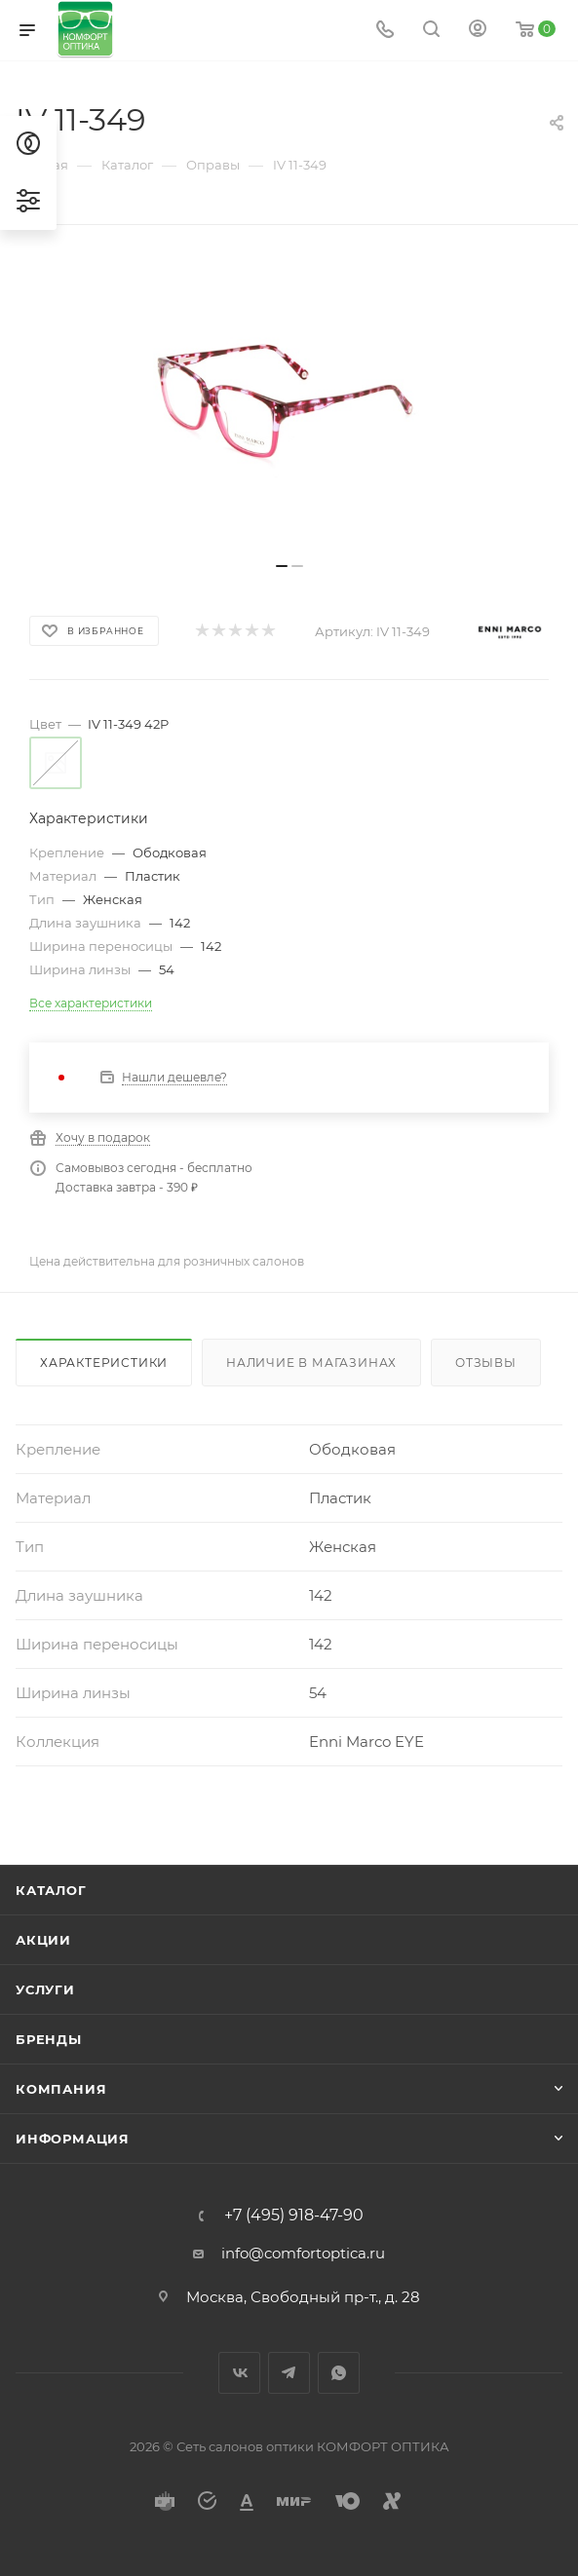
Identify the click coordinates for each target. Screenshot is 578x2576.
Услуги (45, 1989)
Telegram (289, 2373)
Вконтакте (239, 2373)
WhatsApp (339, 2373)
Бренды (49, 2039)
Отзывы (486, 1362)
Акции (43, 1940)
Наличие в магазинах (311, 1362)
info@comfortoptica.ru (303, 2253)
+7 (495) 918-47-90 (294, 2215)
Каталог (51, 1890)
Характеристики (104, 1362)
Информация (73, 2138)
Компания (61, 2089)
